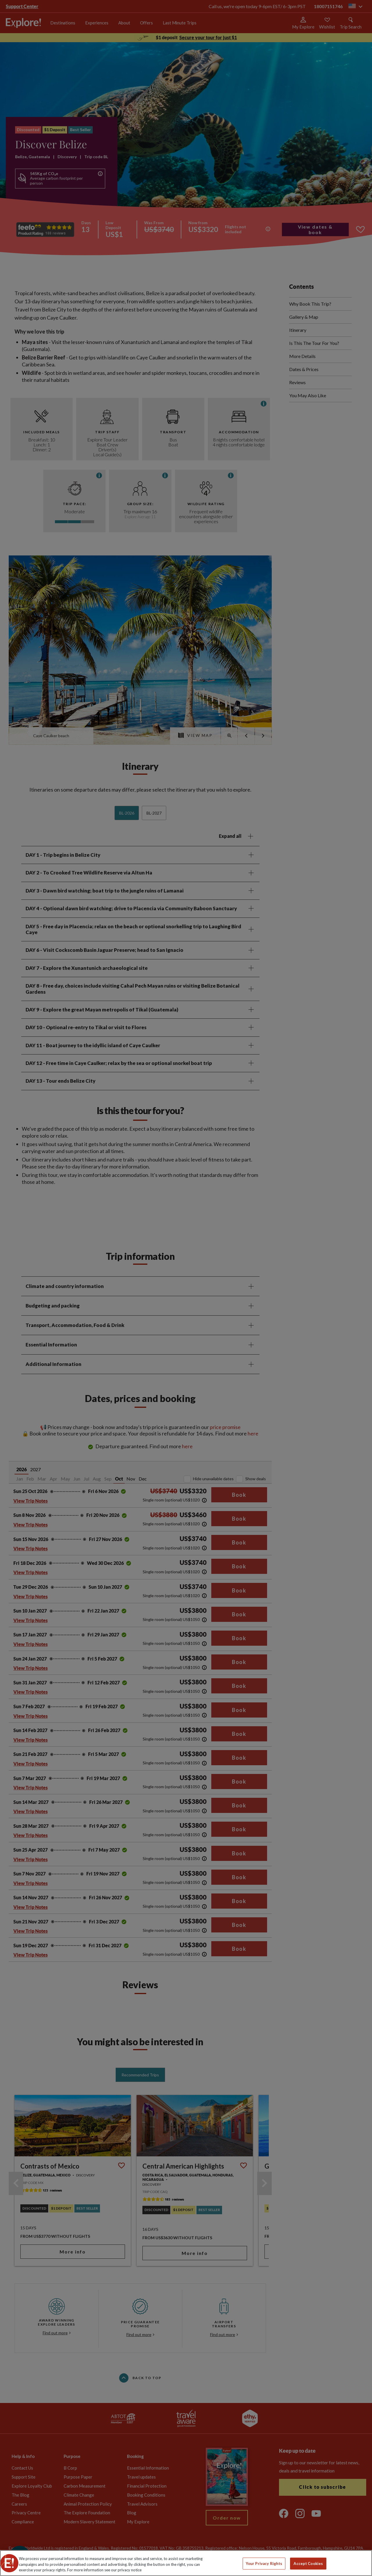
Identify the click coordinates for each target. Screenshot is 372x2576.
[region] (186, 2563)
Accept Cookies (308, 2563)
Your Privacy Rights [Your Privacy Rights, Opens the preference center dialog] (264, 2563)
